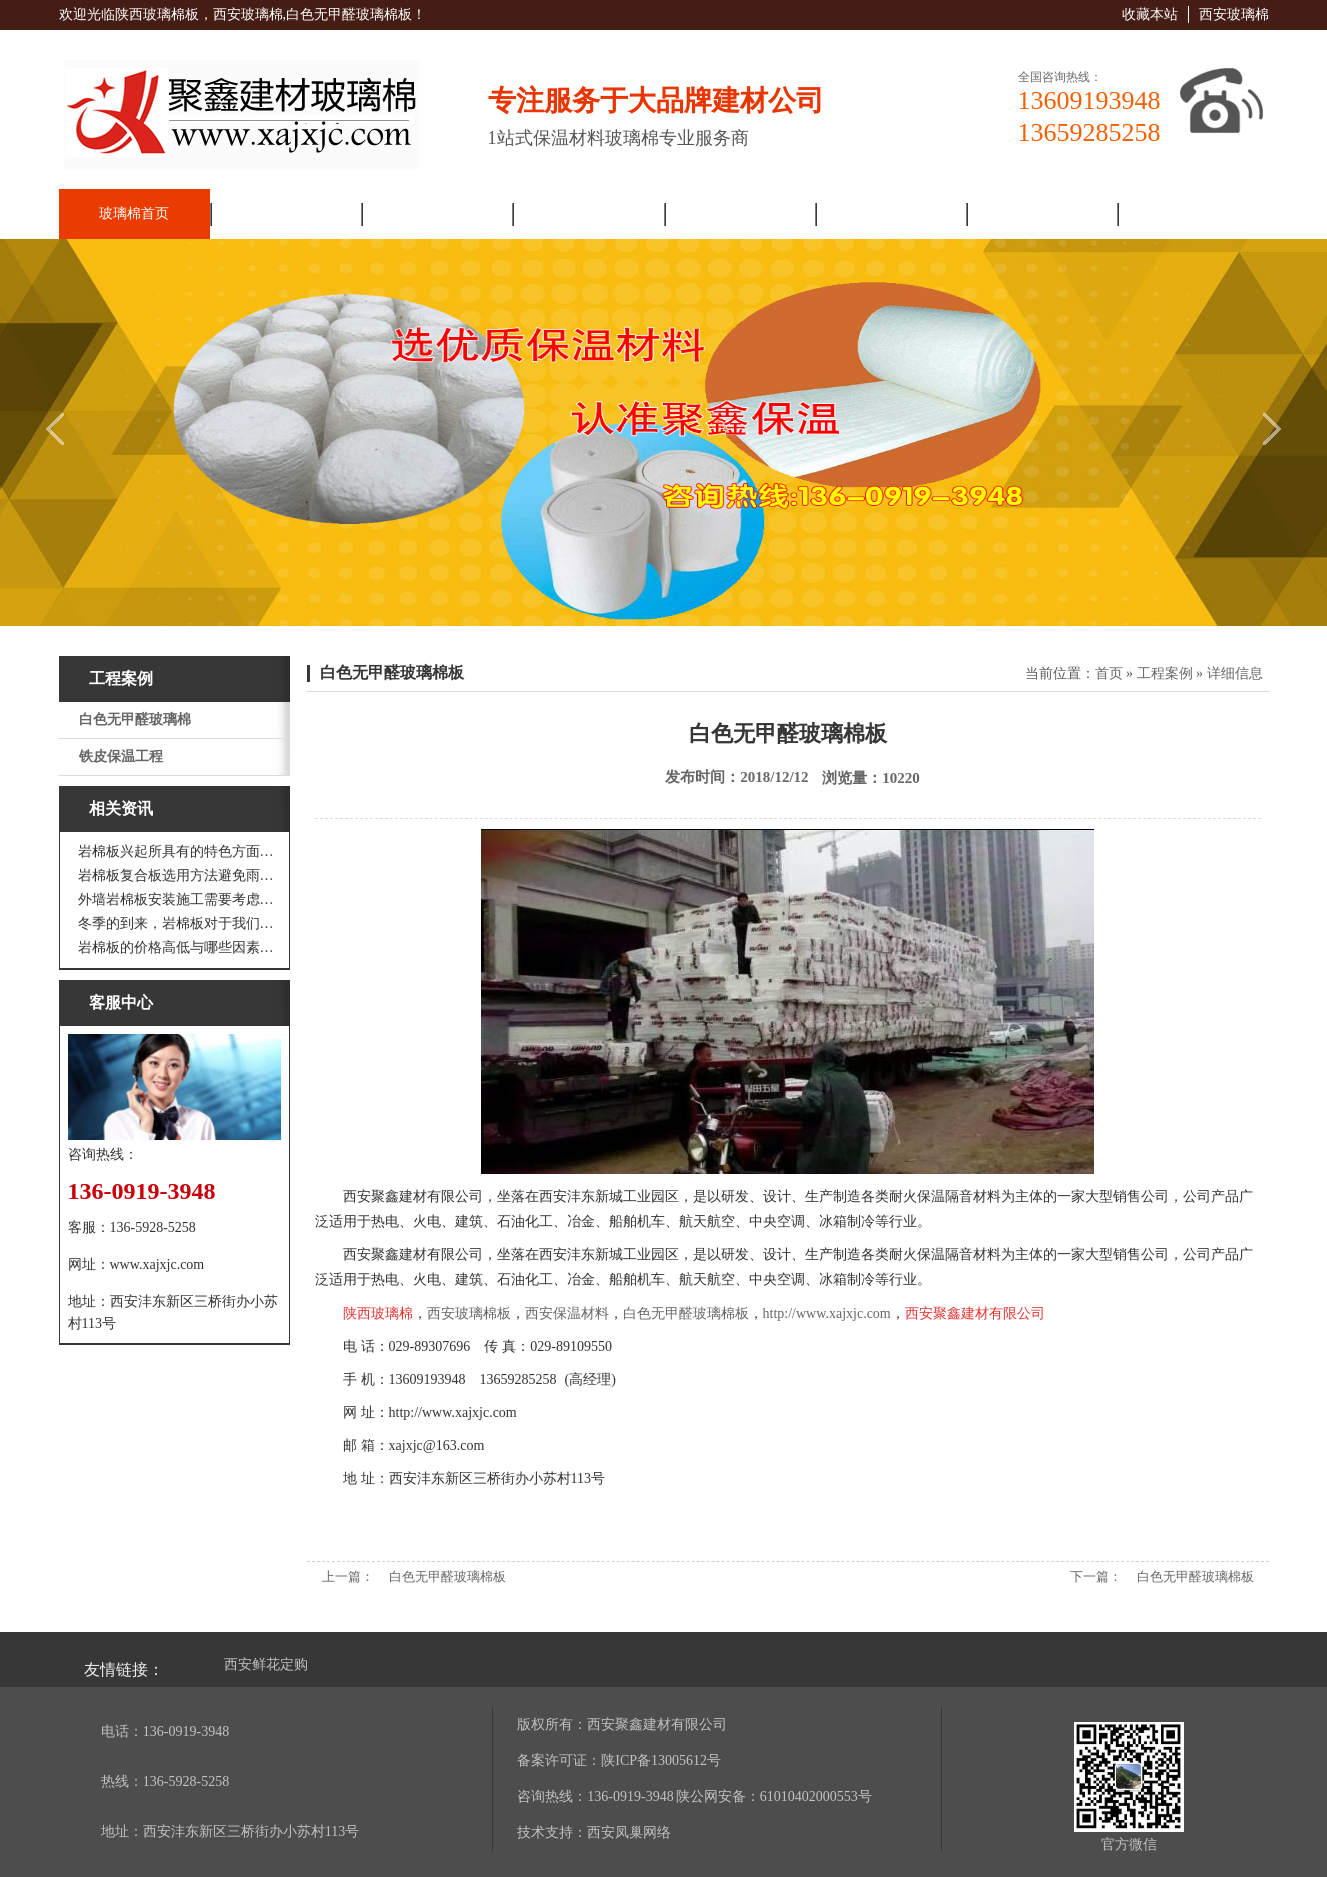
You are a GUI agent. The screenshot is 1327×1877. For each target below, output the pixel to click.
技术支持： (552, 1832)
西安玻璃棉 (1234, 14)
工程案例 (890, 213)
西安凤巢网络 (629, 1832)
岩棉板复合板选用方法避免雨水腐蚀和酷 (179, 875)
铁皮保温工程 (121, 756)
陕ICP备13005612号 (661, 1760)
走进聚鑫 (285, 213)
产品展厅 (588, 213)
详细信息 (1235, 673)
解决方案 (739, 213)
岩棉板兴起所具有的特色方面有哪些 (179, 851)
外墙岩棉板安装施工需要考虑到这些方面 (179, 899)
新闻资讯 (437, 213)
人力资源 (1042, 213)
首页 (1109, 673)
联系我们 (1193, 213)
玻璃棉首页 (134, 213)
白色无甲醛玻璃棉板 (392, 672)
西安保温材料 (567, 1313)
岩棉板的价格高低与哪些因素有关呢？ (179, 947)
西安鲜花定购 (266, 1664)
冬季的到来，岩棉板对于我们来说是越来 (179, 923)
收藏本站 (1150, 14)
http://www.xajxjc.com (827, 1313)
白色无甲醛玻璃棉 (135, 719)
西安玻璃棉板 (469, 1313)
